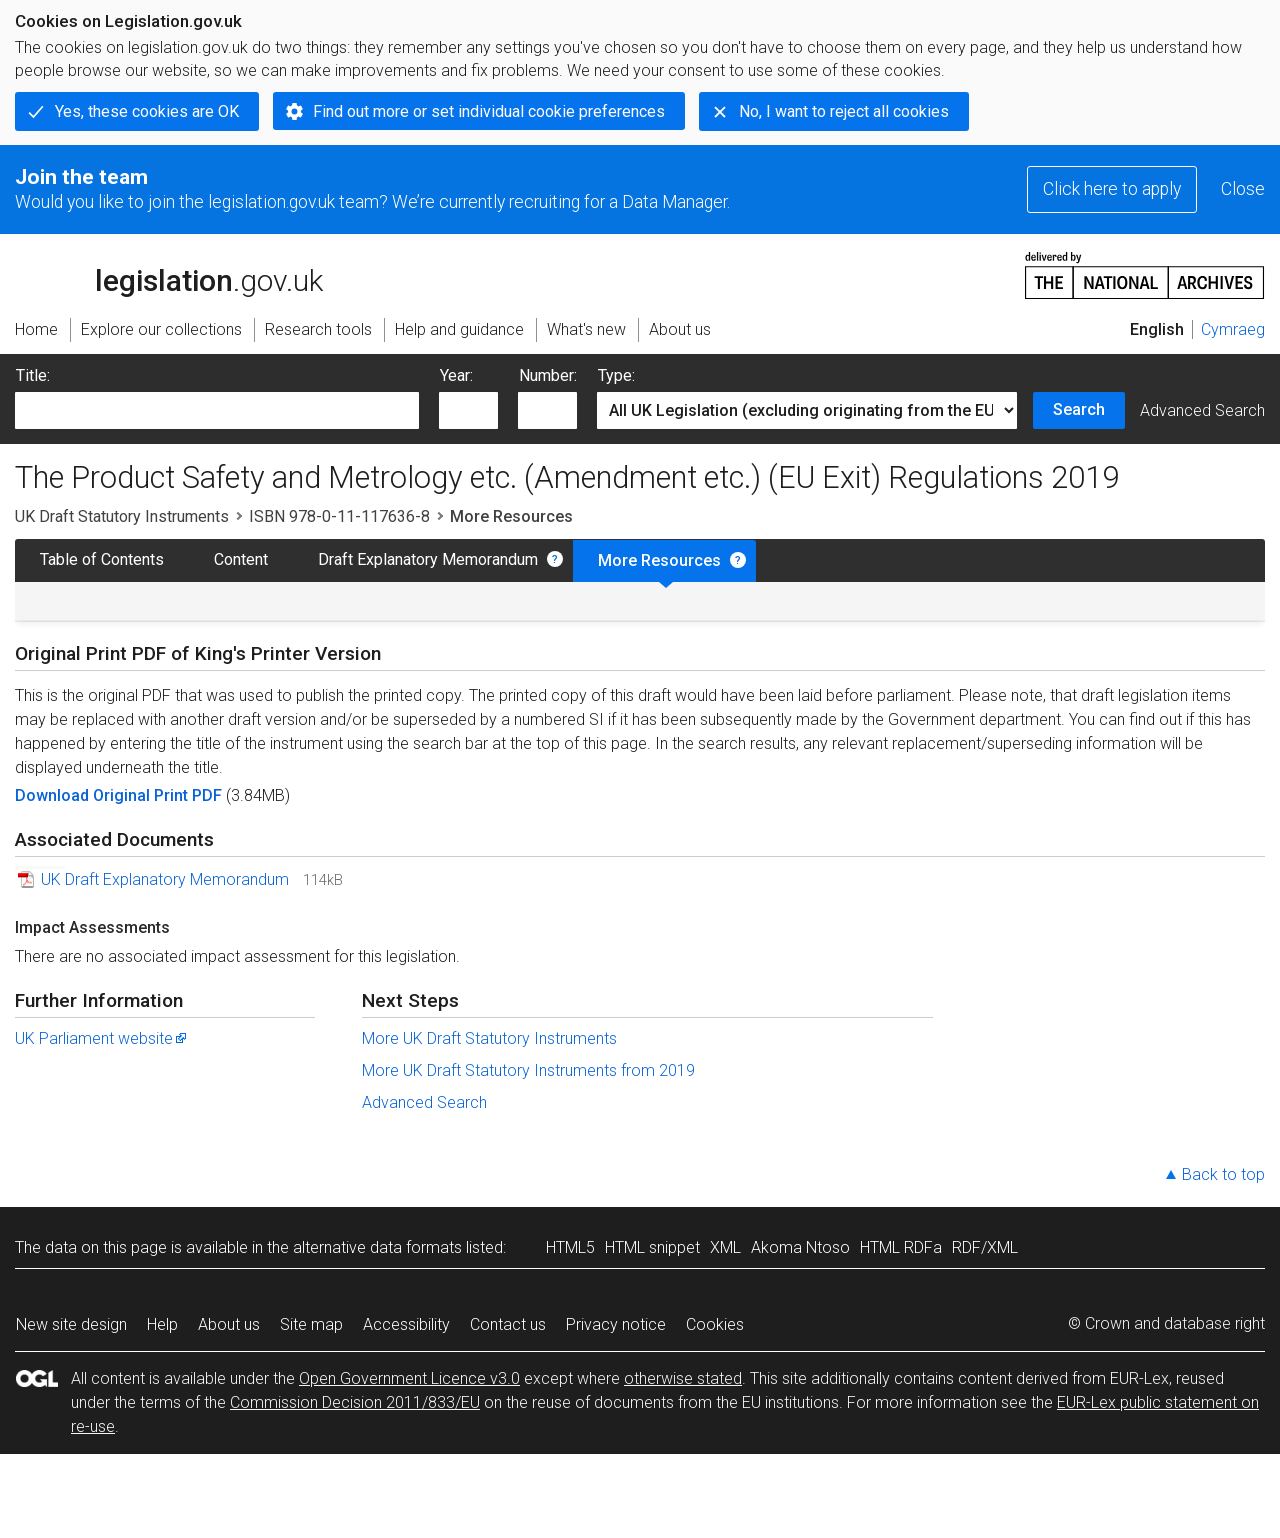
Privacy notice (616, 1324)
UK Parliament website (102, 1038)
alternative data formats (377, 1247)
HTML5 (570, 1247)
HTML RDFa (901, 1247)
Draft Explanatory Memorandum (428, 559)
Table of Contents (102, 559)
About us (229, 1324)
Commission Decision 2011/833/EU (355, 1402)
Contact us (508, 1324)
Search (1079, 409)
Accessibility (406, 1324)
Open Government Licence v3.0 (409, 1378)
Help (162, 1324)
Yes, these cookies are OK (147, 111)
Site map (311, 1324)
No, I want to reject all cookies (844, 111)
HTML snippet (652, 1247)
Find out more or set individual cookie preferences (489, 111)
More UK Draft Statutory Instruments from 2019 (528, 1070)
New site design (71, 1324)
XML (725, 1247)
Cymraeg (1233, 329)
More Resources (659, 560)
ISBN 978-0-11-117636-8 (339, 516)
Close (1243, 189)
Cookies (715, 1324)
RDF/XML (985, 1247)
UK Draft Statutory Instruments (122, 516)
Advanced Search (1202, 410)
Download (54, 795)
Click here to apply (1112, 189)
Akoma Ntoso (800, 1247)
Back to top (1223, 1174)
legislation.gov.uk (169, 274)
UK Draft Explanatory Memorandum (165, 879)
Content (241, 559)
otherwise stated (683, 1378)
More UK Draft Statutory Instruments (489, 1038)
